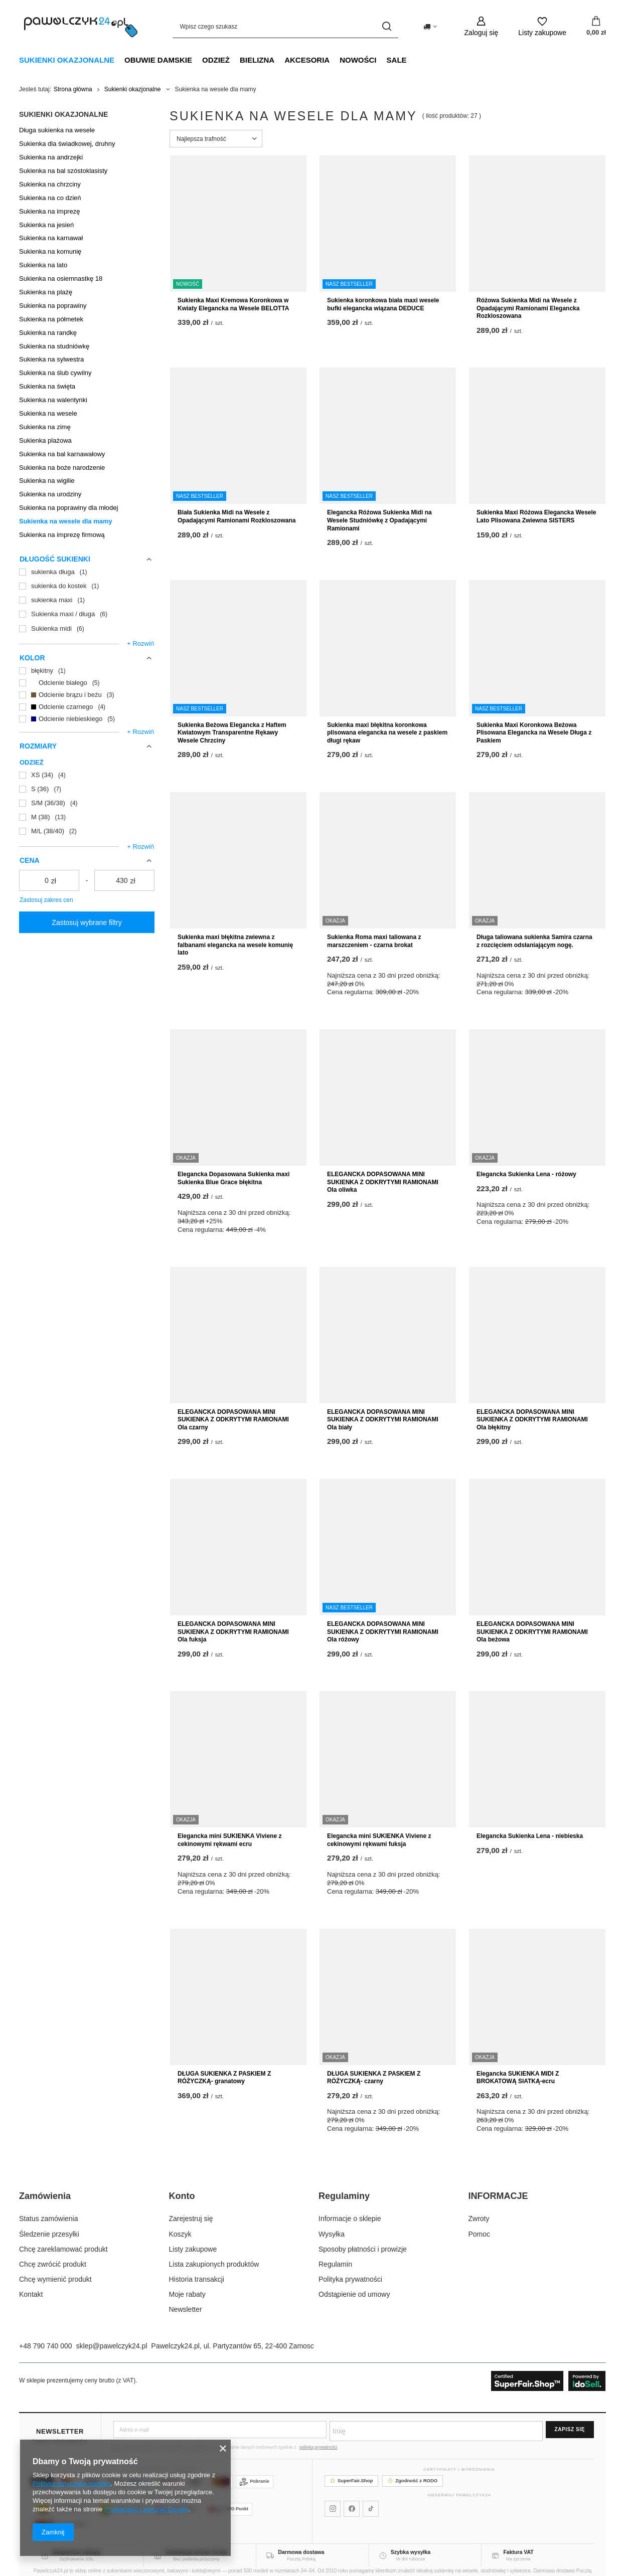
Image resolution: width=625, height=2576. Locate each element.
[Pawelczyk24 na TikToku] (371, 2509)
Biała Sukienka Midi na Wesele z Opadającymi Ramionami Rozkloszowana (236, 516)
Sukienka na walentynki (53, 400)
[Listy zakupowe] (542, 26)
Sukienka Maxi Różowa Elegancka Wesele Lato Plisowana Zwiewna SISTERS (536, 516)
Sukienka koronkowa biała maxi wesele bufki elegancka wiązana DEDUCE (383, 304)
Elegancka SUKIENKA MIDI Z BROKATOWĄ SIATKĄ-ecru (518, 2077)
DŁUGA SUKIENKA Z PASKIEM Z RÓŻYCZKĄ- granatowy (224, 2077)
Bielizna (257, 60)
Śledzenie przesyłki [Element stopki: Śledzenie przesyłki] (49, 2234)
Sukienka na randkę (48, 332)
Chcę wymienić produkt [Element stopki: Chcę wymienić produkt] (55, 2279)
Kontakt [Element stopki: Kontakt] (31, 2294)
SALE (397, 60)
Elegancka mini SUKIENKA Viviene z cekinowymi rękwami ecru (229, 1840)
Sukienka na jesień (46, 225)
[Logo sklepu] (80, 27)
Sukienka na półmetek (51, 319)
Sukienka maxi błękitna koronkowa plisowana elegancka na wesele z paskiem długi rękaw (387, 732)
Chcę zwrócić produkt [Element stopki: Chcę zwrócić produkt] (52, 2264)
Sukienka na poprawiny (52, 305)
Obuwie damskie (158, 60)
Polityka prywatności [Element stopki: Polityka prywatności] (350, 2279)
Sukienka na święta (47, 386)
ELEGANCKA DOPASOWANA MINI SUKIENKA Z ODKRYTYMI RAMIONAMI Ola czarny (233, 1419)
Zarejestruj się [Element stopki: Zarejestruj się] (191, 2219)
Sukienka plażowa (45, 440)
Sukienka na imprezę (49, 211)
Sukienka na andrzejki (51, 157)
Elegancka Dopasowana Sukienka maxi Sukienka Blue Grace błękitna (233, 1178)
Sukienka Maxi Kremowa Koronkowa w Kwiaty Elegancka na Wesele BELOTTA (233, 304)
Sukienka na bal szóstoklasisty (63, 170)
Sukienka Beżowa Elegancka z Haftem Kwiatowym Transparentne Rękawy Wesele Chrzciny (232, 732)
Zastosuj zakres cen (46, 899)
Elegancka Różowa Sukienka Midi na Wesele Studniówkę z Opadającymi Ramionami (379, 520)
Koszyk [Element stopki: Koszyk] (180, 2234)
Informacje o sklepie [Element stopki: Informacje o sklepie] (350, 2219)
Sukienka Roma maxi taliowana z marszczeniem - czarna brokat (374, 941)
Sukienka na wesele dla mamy (65, 521)
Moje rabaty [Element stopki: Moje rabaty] (187, 2294)
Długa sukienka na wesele (57, 130)
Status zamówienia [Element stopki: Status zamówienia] (48, 2219)
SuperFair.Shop (351, 2480)
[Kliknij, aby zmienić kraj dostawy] (430, 26)
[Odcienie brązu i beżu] (86, 694)
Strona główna (73, 89)
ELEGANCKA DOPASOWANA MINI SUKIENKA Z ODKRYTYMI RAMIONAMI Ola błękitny (532, 1419)
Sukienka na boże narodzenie (62, 467)
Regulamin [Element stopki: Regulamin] (335, 2264)
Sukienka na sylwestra (51, 359)
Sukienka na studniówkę (54, 346)
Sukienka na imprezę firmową (62, 534)
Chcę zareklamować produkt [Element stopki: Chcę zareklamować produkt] (63, 2249)
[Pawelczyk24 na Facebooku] (352, 2509)
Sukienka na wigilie (47, 480)
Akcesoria (307, 60)
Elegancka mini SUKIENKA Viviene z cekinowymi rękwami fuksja (379, 1840)
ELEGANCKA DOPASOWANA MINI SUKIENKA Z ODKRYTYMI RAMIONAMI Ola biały (382, 1419)
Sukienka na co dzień (50, 198)
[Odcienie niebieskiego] (86, 718)
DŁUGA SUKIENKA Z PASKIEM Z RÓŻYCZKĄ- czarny (373, 2077)
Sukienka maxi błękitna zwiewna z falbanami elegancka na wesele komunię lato (235, 945)
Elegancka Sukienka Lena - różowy (526, 1174)
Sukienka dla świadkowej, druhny (67, 143)
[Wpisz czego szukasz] (285, 26)
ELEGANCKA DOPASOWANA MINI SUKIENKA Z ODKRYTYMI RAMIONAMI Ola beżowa (532, 1631)
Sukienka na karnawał (51, 238)
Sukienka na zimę (45, 427)
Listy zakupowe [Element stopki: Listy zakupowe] (193, 2249)
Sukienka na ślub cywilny (55, 373)
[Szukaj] (387, 26)
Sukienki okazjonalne (66, 60)
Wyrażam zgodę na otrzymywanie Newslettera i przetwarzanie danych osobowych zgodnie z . (227, 2447)
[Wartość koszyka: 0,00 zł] (596, 26)
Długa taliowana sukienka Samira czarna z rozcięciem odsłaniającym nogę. (535, 941)
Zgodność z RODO (412, 2480)
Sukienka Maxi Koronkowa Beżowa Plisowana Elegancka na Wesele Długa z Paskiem (534, 732)
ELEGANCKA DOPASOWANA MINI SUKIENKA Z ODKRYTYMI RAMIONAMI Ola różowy (382, 1631)
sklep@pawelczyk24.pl (111, 2346)
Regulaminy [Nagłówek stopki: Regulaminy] (344, 2196)
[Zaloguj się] (481, 26)
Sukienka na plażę (45, 292)
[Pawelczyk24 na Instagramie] (333, 2509)
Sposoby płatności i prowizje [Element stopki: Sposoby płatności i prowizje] (363, 2249)
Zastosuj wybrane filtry (86, 922)
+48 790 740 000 (45, 2346)
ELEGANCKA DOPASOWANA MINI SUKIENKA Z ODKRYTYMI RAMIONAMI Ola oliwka (382, 1182)
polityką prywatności (318, 2447)
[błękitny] (86, 670)
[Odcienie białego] (86, 682)
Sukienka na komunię (50, 251)
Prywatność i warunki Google (146, 2509)
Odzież (216, 60)
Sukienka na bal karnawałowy (62, 454)
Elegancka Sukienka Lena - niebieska (530, 1835)
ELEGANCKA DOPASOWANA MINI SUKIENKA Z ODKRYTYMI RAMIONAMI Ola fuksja (233, 1631)
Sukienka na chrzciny (50, 184)
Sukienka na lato (43, 265)
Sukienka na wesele (48, 413)
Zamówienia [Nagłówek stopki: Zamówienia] (45, 2196)
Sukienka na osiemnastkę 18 (60, 278)
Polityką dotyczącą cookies (71, 2483)
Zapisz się (570, 2429)
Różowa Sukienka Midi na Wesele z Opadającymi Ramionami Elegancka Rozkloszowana (528, 308)
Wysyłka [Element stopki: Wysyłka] (332, 2234)
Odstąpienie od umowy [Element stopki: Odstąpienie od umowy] (354, 2294)
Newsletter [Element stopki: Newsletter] (185, 2309)
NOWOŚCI (358, 60)
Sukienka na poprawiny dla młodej (68, 507)
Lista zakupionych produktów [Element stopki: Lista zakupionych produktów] (214, 2264)
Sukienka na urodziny (50, 494)
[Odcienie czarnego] (86, 706)
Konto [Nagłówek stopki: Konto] (182, 2196)
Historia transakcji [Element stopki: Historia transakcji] (196, 2279)
